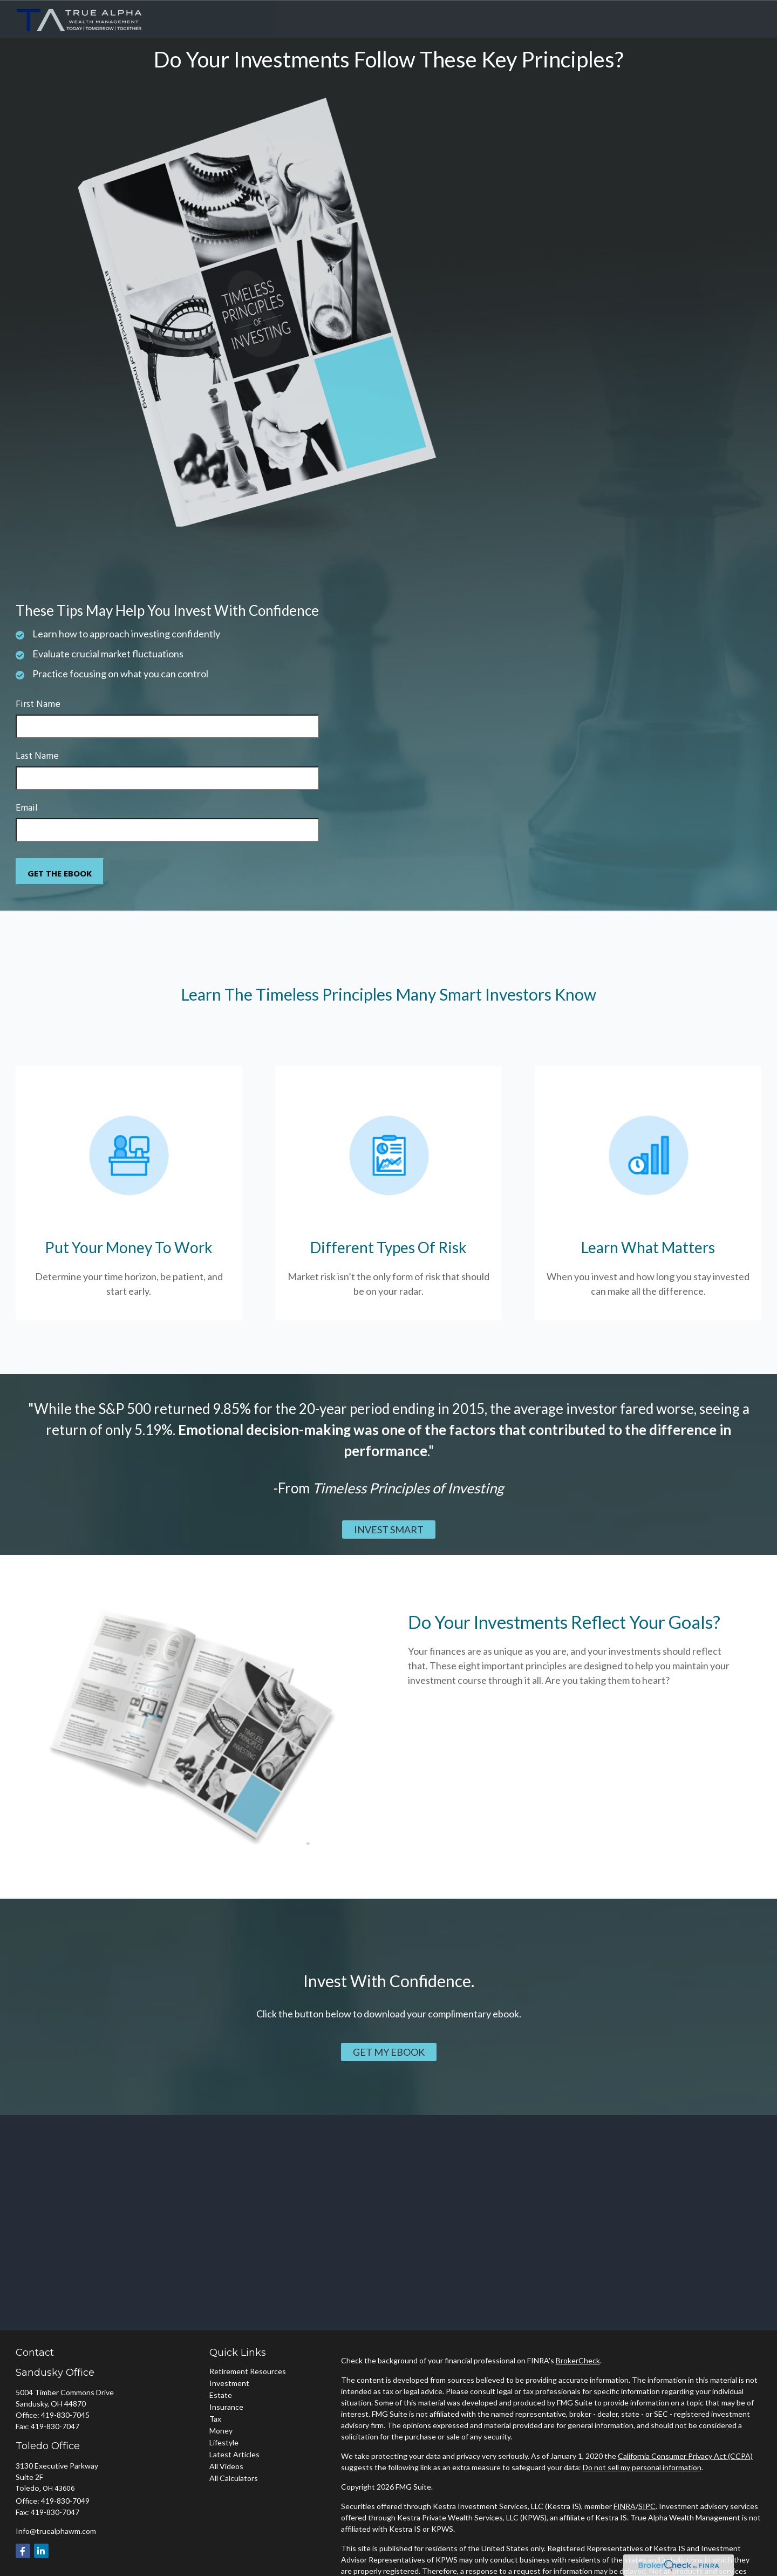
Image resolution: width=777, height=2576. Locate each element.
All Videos (226, 2466)
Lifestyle (223, 2442)
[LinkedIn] (41, 2551)
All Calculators (233, 2478)
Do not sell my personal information (642, 2467)
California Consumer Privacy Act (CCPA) (685, 2456)
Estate (220, 2395)
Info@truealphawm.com (56, 2531)
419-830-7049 (65, 2500)
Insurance (226, 2406)
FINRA (625, 2506)
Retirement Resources (247, 2371)
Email (27, 808)
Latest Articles (234, 2454)
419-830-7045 (65, 2414)
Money (221, 2430)
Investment (229, 2383)
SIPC (647, 2506)
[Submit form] (60, 871)
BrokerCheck (578, 2360)
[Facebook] (23, 2551)
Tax (215, 2418)
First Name (38, 704)
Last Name (37, 756)
